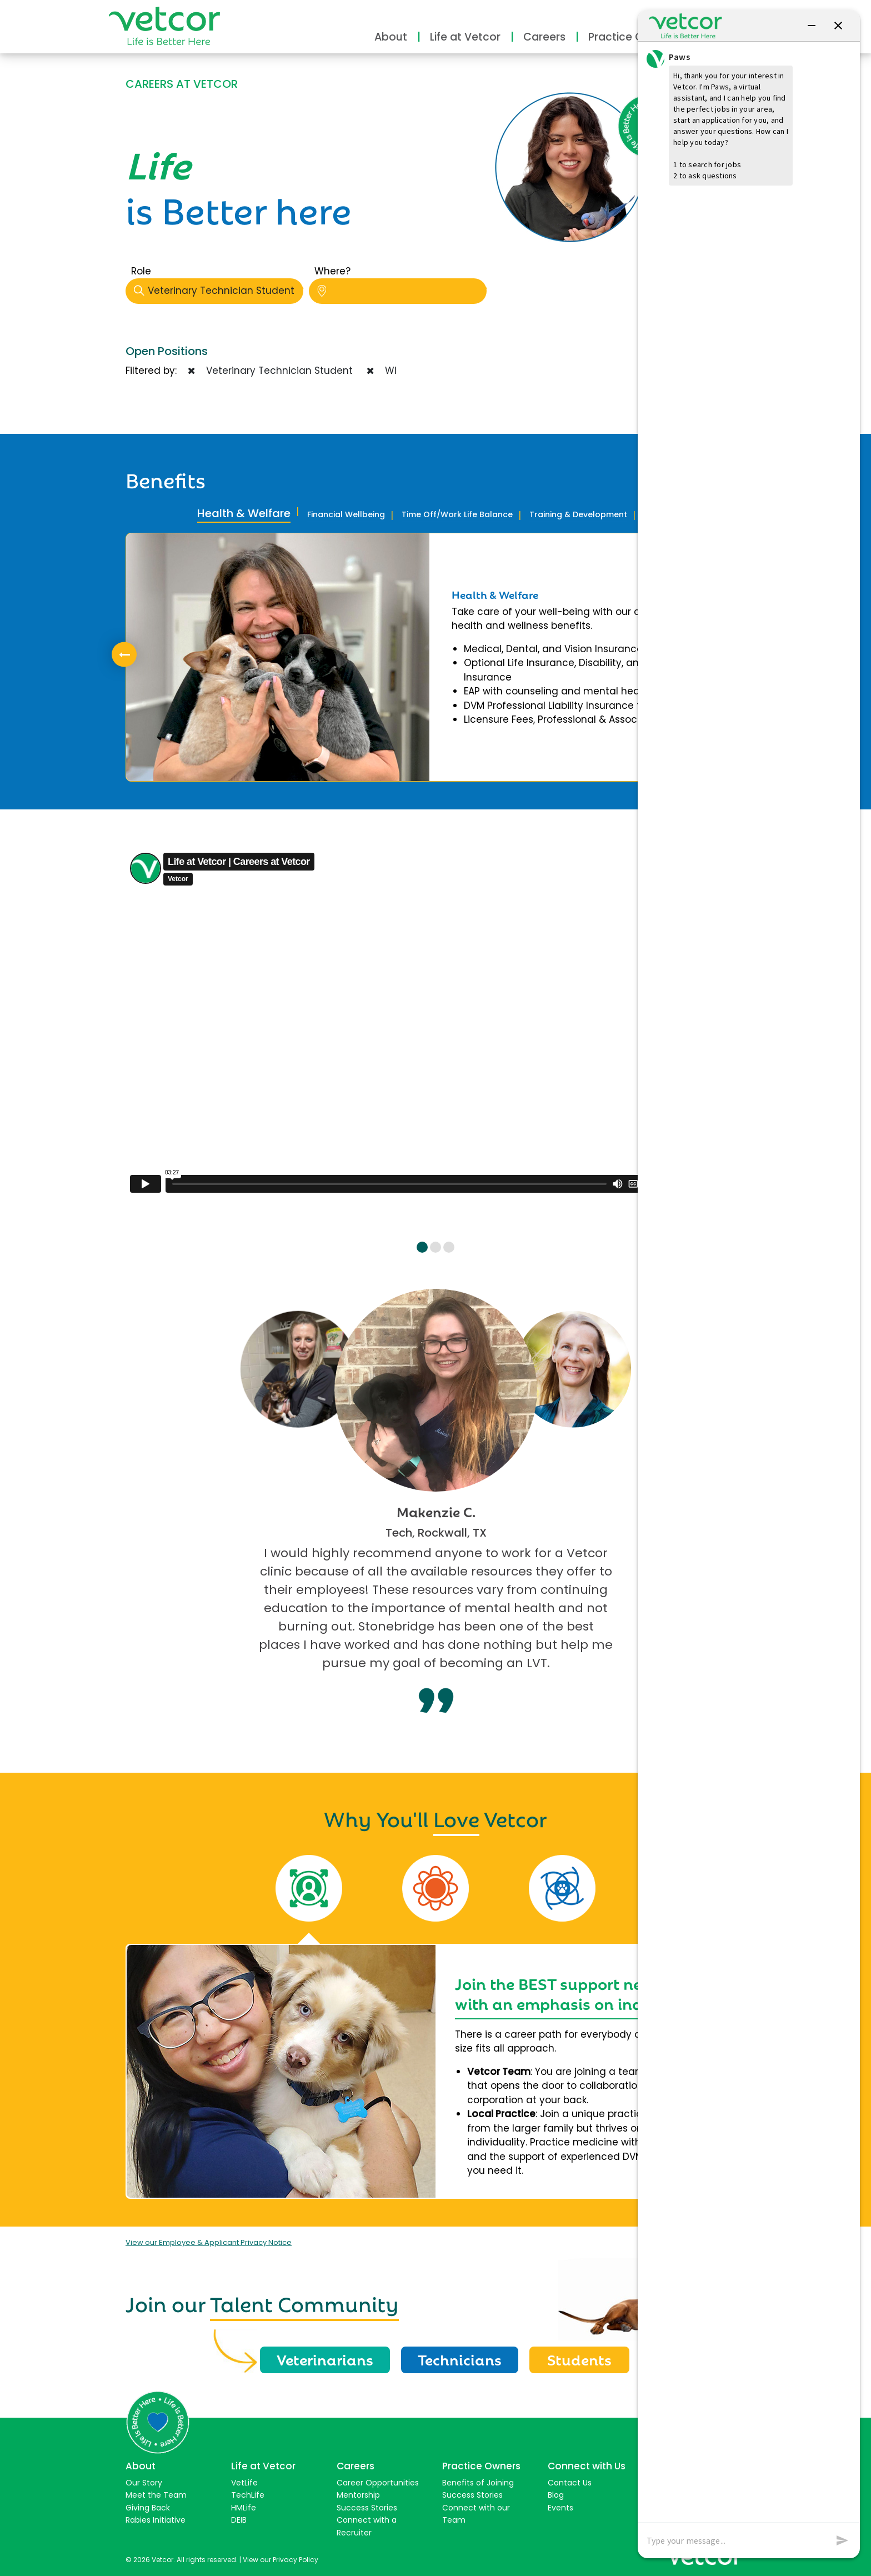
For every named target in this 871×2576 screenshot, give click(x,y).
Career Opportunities (378, 2482)
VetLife (244, 2482)
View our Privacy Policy (280, 2559)
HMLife (243, 2507)
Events (560, 2507)
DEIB (239, 2519)
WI (382, 370)
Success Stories (367, 2507)
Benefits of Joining (478, 2482)
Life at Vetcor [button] (465, 36)
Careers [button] (544, 36)
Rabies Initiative (156, 2519)
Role (141, 271)
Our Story (144, 2482)
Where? (332, 271)
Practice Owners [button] (631, 36)
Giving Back (148, 2507)
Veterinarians (325, 2358)
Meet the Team (156, 2494)
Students (579, 2358)
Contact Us (570, 2482)
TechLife (247, 2494)
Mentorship (358, 2494)
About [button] (390, 36)
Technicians (460, 2358)
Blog (556, 2494)
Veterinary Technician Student (218, 290)
